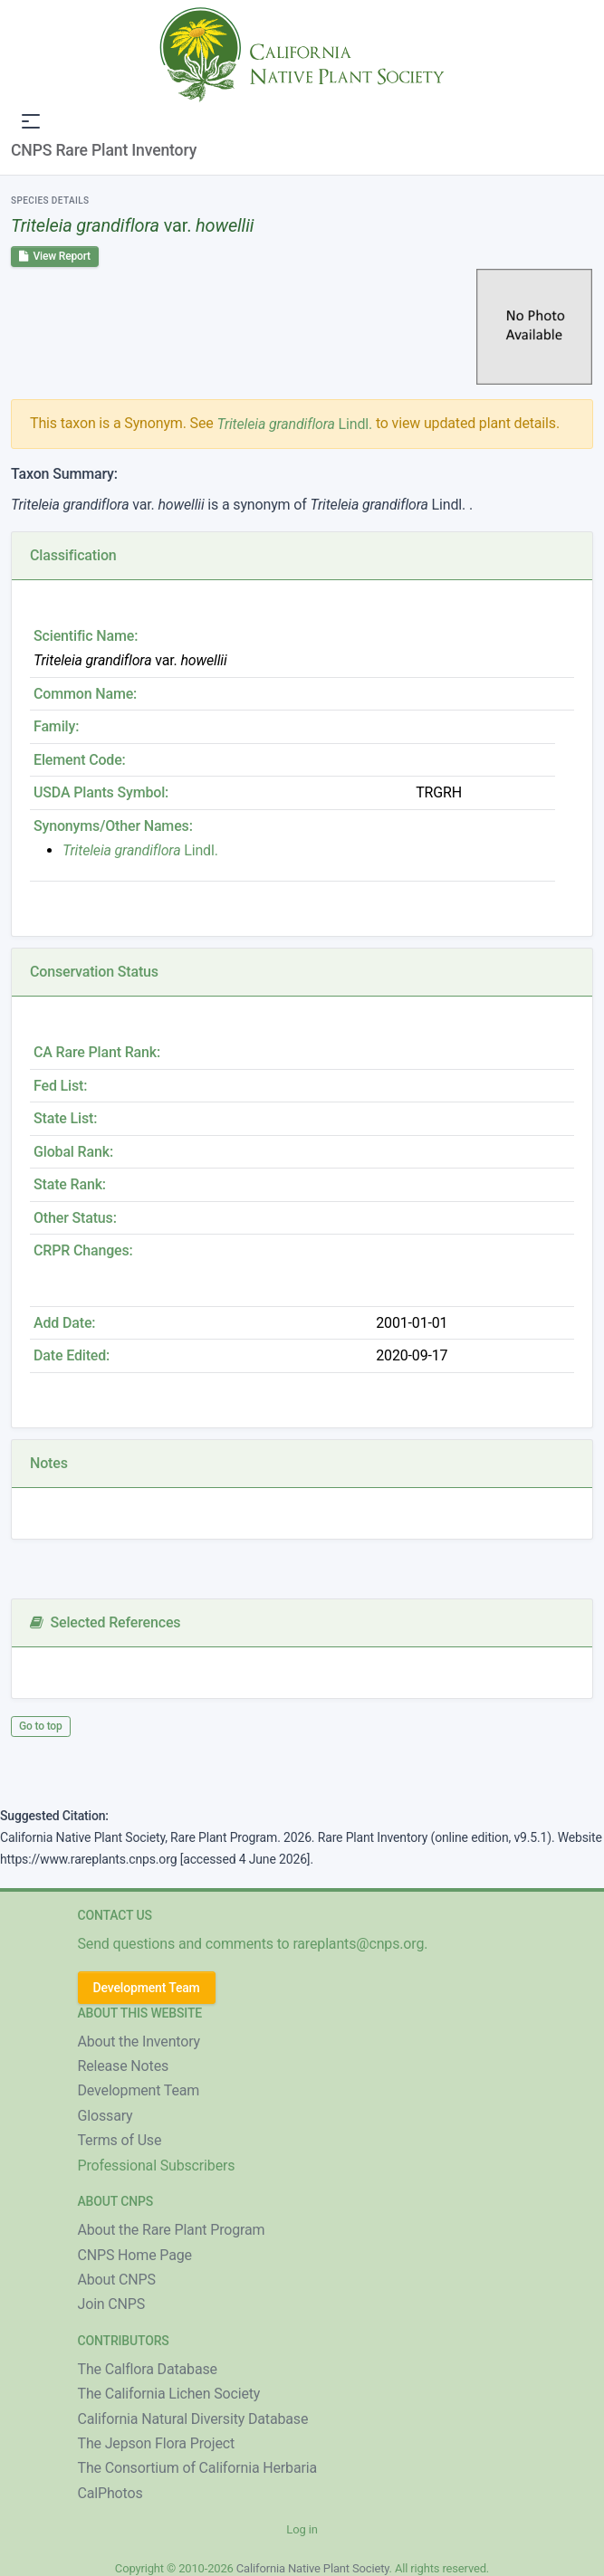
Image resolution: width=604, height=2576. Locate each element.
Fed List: (60, 1085)
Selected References (105, 1622)
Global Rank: (73, 1151)
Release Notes (123, 2066)
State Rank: (70, 1184)
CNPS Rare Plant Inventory (104, 150)
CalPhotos (110, 2493)
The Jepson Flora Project (156, 2443)
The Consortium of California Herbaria (198, 2467)
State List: (65, 1118)
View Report (55, 256)
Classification (73, 555)
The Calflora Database (147, 2369)
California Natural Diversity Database (193, 2419)
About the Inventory (139, 2041)
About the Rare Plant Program (171, 2229)
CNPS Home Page (135, 2255)
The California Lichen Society (169, 2393)
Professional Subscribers (156, 2165)
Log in (301, 2529)
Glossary (105, 2115)
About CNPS (117, 2279)
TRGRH (439, 792)
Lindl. (294, 424)
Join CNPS (112, 2304)
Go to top (40, 1726)
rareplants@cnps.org (358, 1943)
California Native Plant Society (312, 2568)
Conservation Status (94, 971)
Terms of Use (120, 2140)
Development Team (146, 1987)
